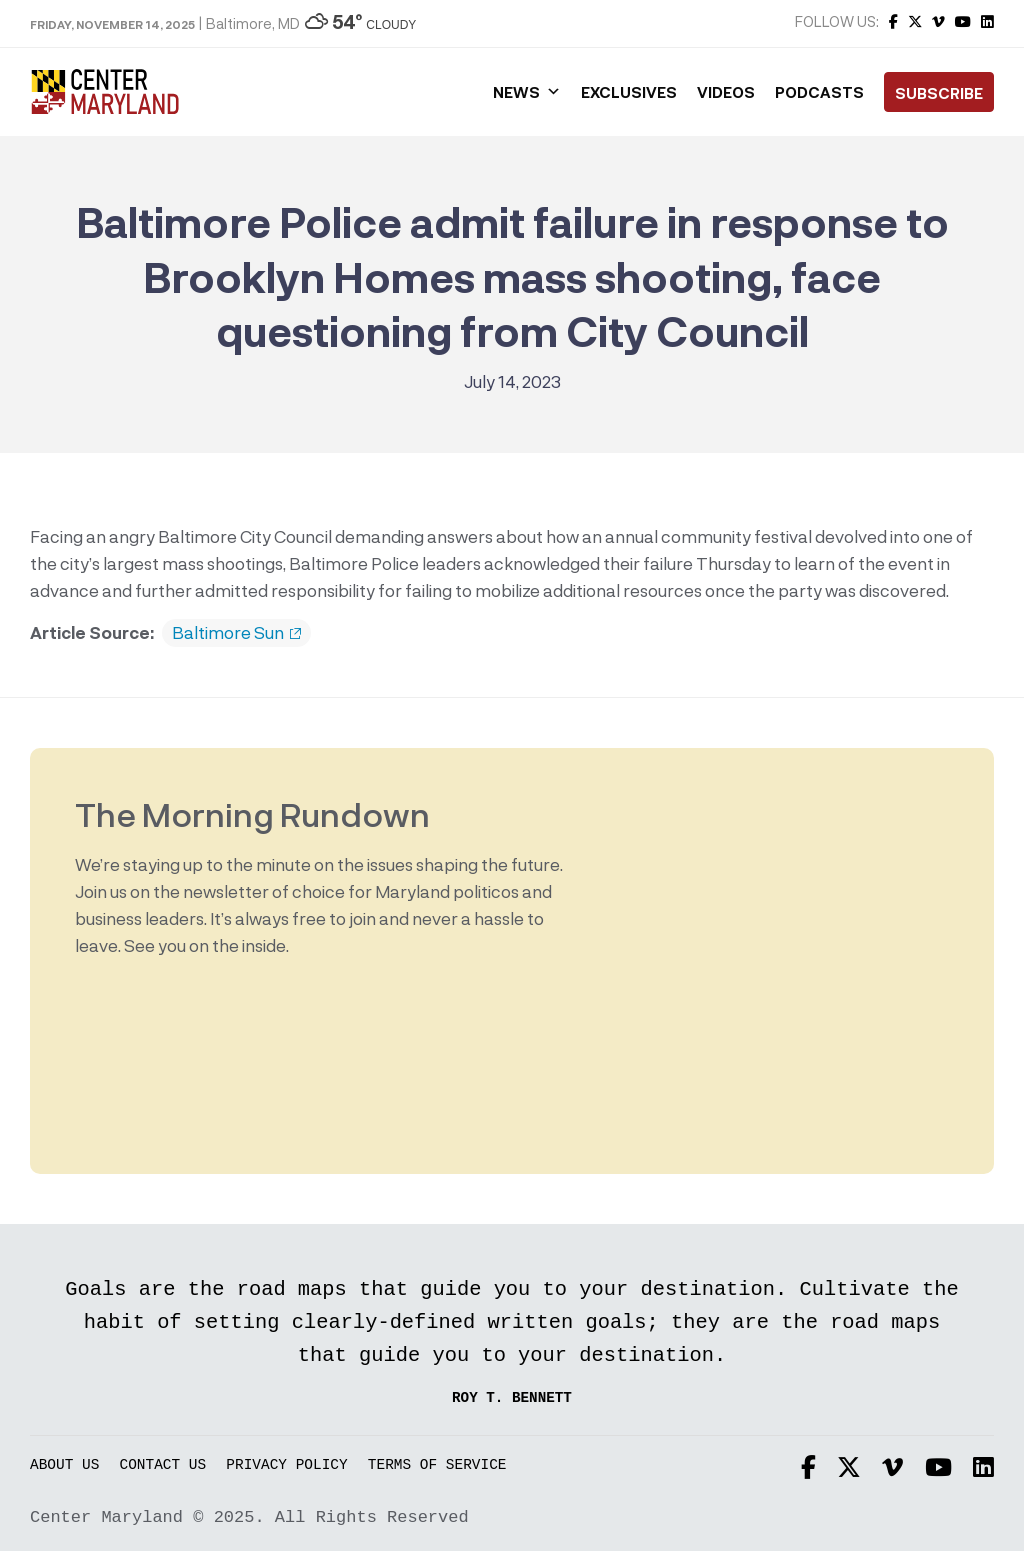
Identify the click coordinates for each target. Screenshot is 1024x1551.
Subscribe (939, 93)
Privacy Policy (286, 1465)
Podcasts (819, 92)
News (527, 92)
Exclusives (629, 92)
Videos (726, 92)
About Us (64, 1465)
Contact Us (163, 1465)
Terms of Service (437, 1465)
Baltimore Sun (236, 633)
